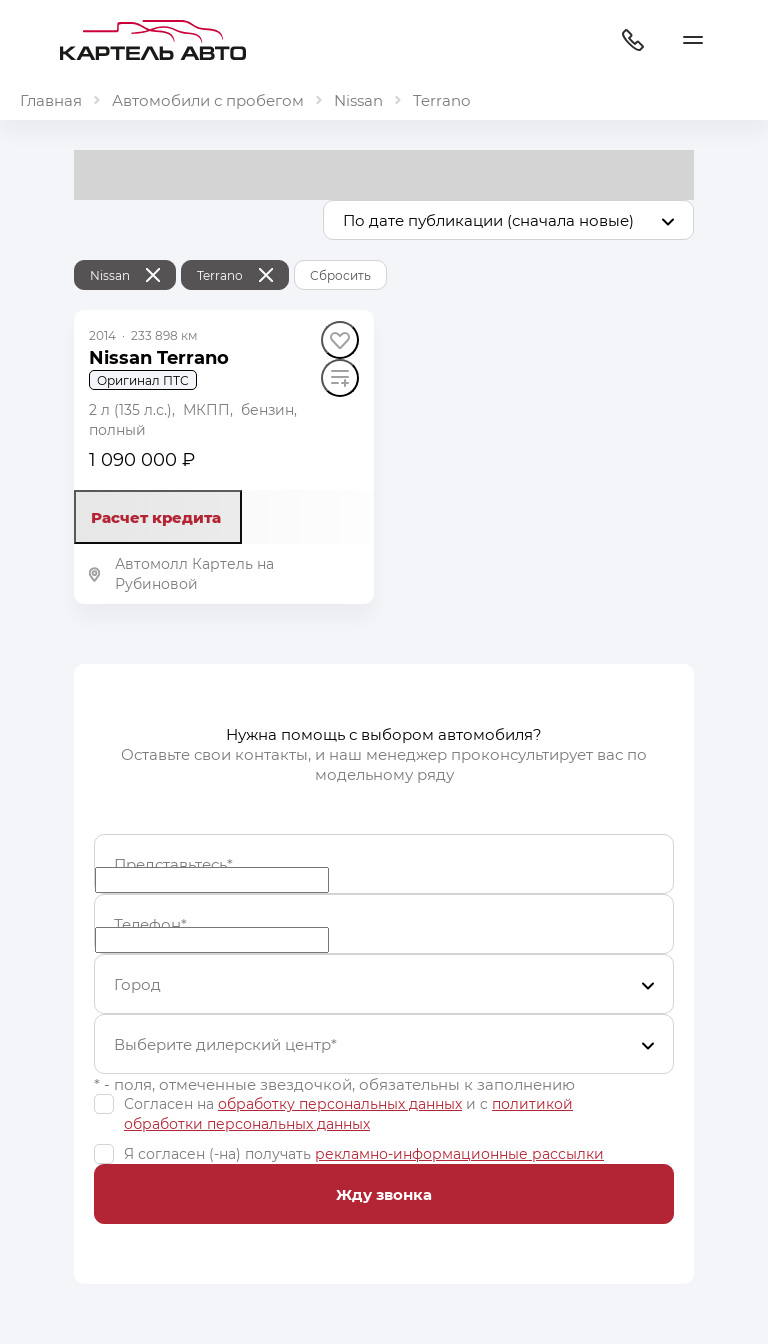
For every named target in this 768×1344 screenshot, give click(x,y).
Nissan (358, 100)
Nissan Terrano (159, 357)
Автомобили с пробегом (208, 100)
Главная (51, 100)
